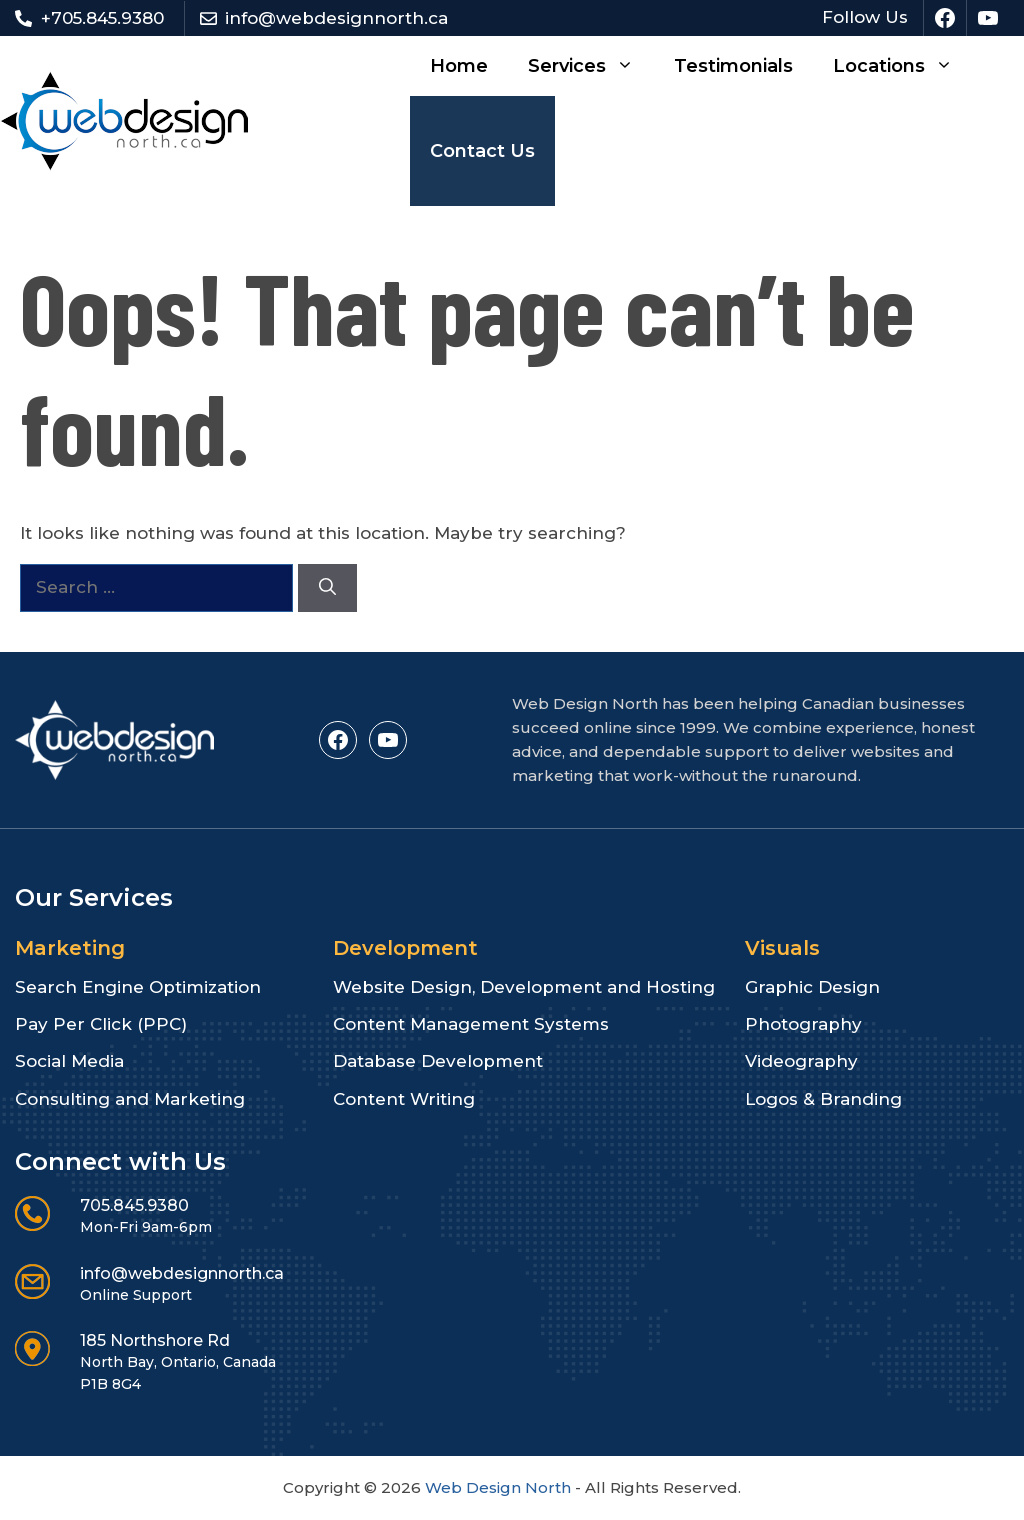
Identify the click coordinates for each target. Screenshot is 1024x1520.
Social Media (69, 1061)
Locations (903, 66)
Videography (801, 1061)
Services (591, 66)
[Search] (327, 588)
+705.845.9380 (102, 18)
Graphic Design (812, 987)
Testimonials (733, 66)
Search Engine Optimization (138, 987)
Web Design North (498, 1487)
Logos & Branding (823, 1099)
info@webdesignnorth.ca (336, 18)
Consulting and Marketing (130, 1099)
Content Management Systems (471, 1024)
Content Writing (404, 1099)
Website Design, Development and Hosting (524, 987)
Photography (803, 1024)
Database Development (438, 1061)
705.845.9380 (134, 1205)
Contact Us (482, 151)
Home (459, 66)
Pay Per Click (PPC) (101, 1024)
